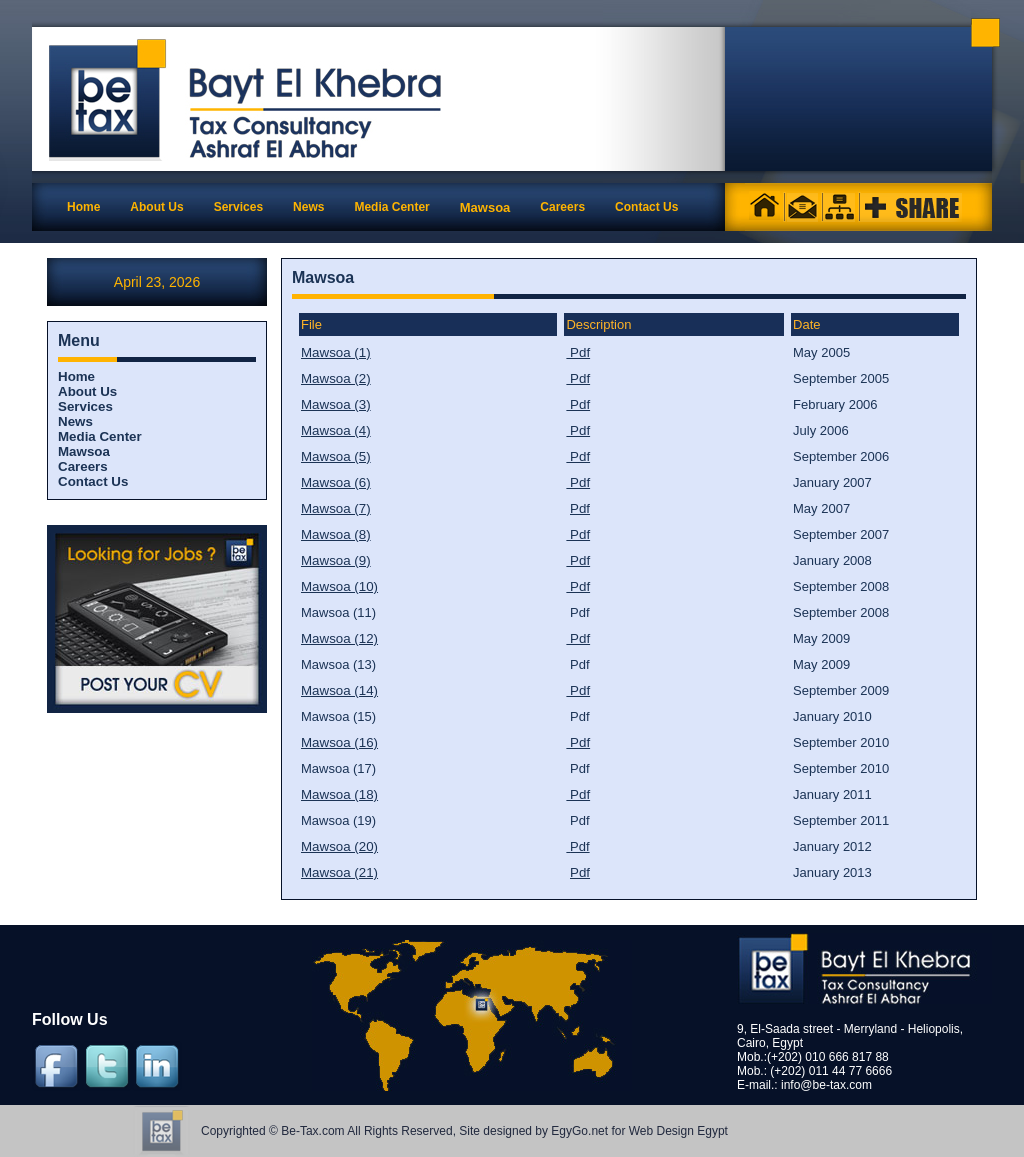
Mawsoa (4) (336, 430)
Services (85, 406)
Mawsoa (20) (339, 846)
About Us (87, 391)
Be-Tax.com (312, 1131)
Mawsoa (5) (336, 456)
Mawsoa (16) (339, 742)
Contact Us (93, 481)
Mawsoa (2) (336, 378)
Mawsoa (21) (339, 872)
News (75, 421)
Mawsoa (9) (336, 560)
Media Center (100, 436)
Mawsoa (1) (336, 352)
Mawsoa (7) (336, 508)
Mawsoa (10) (339, 586)
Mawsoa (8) (336, 534)
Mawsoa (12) (339, 638)
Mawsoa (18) (339, 794)
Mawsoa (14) (339, 690)
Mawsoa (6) (336, 482)
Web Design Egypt (678, 1131)
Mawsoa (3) (336, 404)
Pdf (578, 352)
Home (83, 207)
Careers (83, 466)
